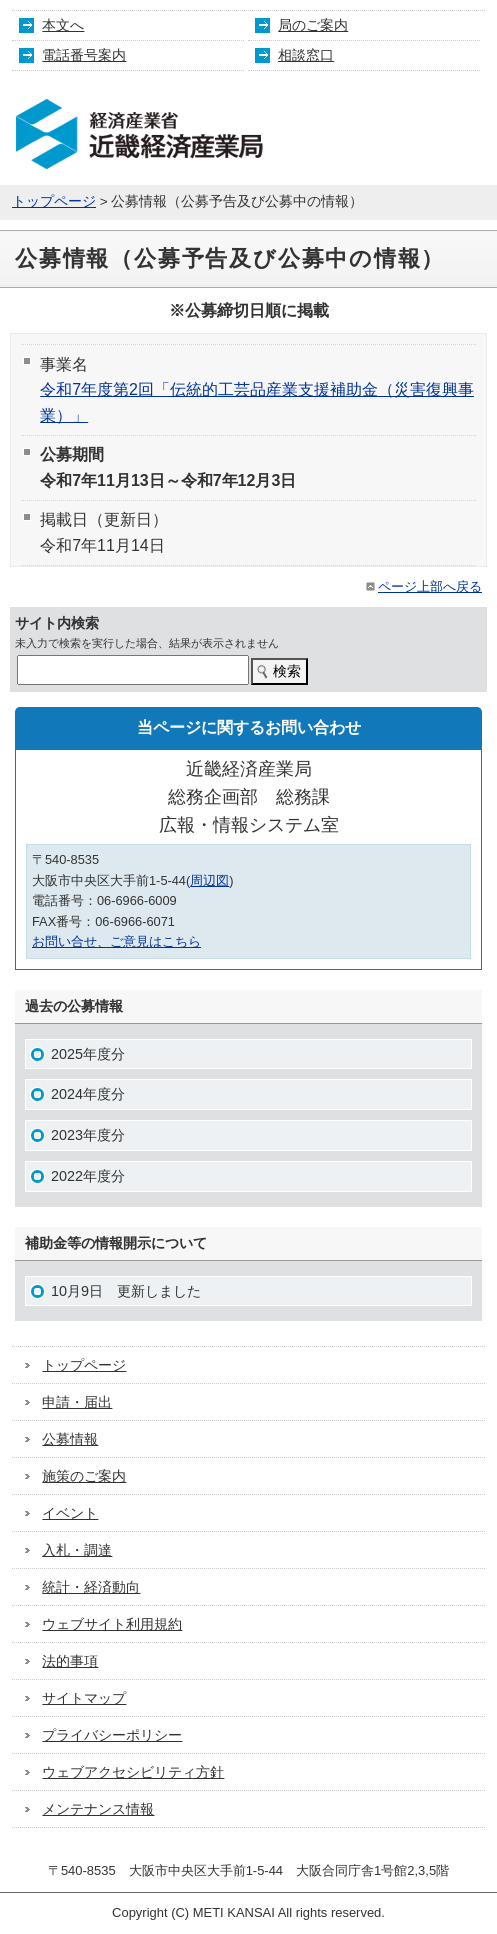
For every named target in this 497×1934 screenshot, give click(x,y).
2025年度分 (88, 1054)
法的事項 (70, 1661)
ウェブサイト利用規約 (112, 1624)
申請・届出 (77, 1402)
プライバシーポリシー (112, 1735)
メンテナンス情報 (98, 1809)
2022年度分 (88, 1176)
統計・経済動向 (91, 1587)
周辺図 (209, 880)
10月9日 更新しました (126, 1291)
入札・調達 (77, 1550)
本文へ (63, 25)
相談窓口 (306, 55)
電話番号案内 (84, 55)
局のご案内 (313, 25)
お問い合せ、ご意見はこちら (116, 941)
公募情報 (70, 1439)
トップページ (54, 201)
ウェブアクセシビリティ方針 (133, 1772)
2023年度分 (88, 1135)
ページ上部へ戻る (422, 586)
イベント (70, 1513)
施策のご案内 (84, 1476)
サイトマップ (84, 1698)
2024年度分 (88, 1094)
